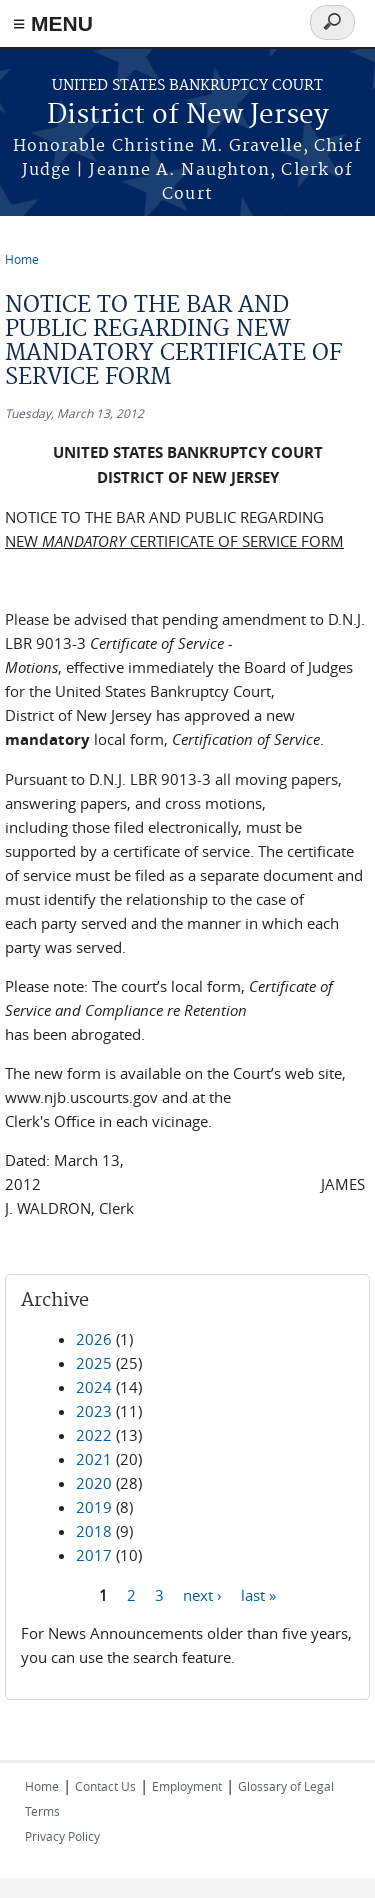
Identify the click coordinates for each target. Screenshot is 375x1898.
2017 (94, 1555)
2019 (94, 1507)
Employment (187, 1786)
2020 (94, 1483)
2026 (94, 1339)
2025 (94, 1363)
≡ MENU (53, 23)
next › (202, 1594)
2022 (94, 1435)
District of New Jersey (188, 115)
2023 (94, 1411)
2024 (94, 1387)
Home (22, 259)
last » (258, 1594)
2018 (94, 1531)
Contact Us (105, 1786)
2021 (94, 1459)
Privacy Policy (62, 1836)
